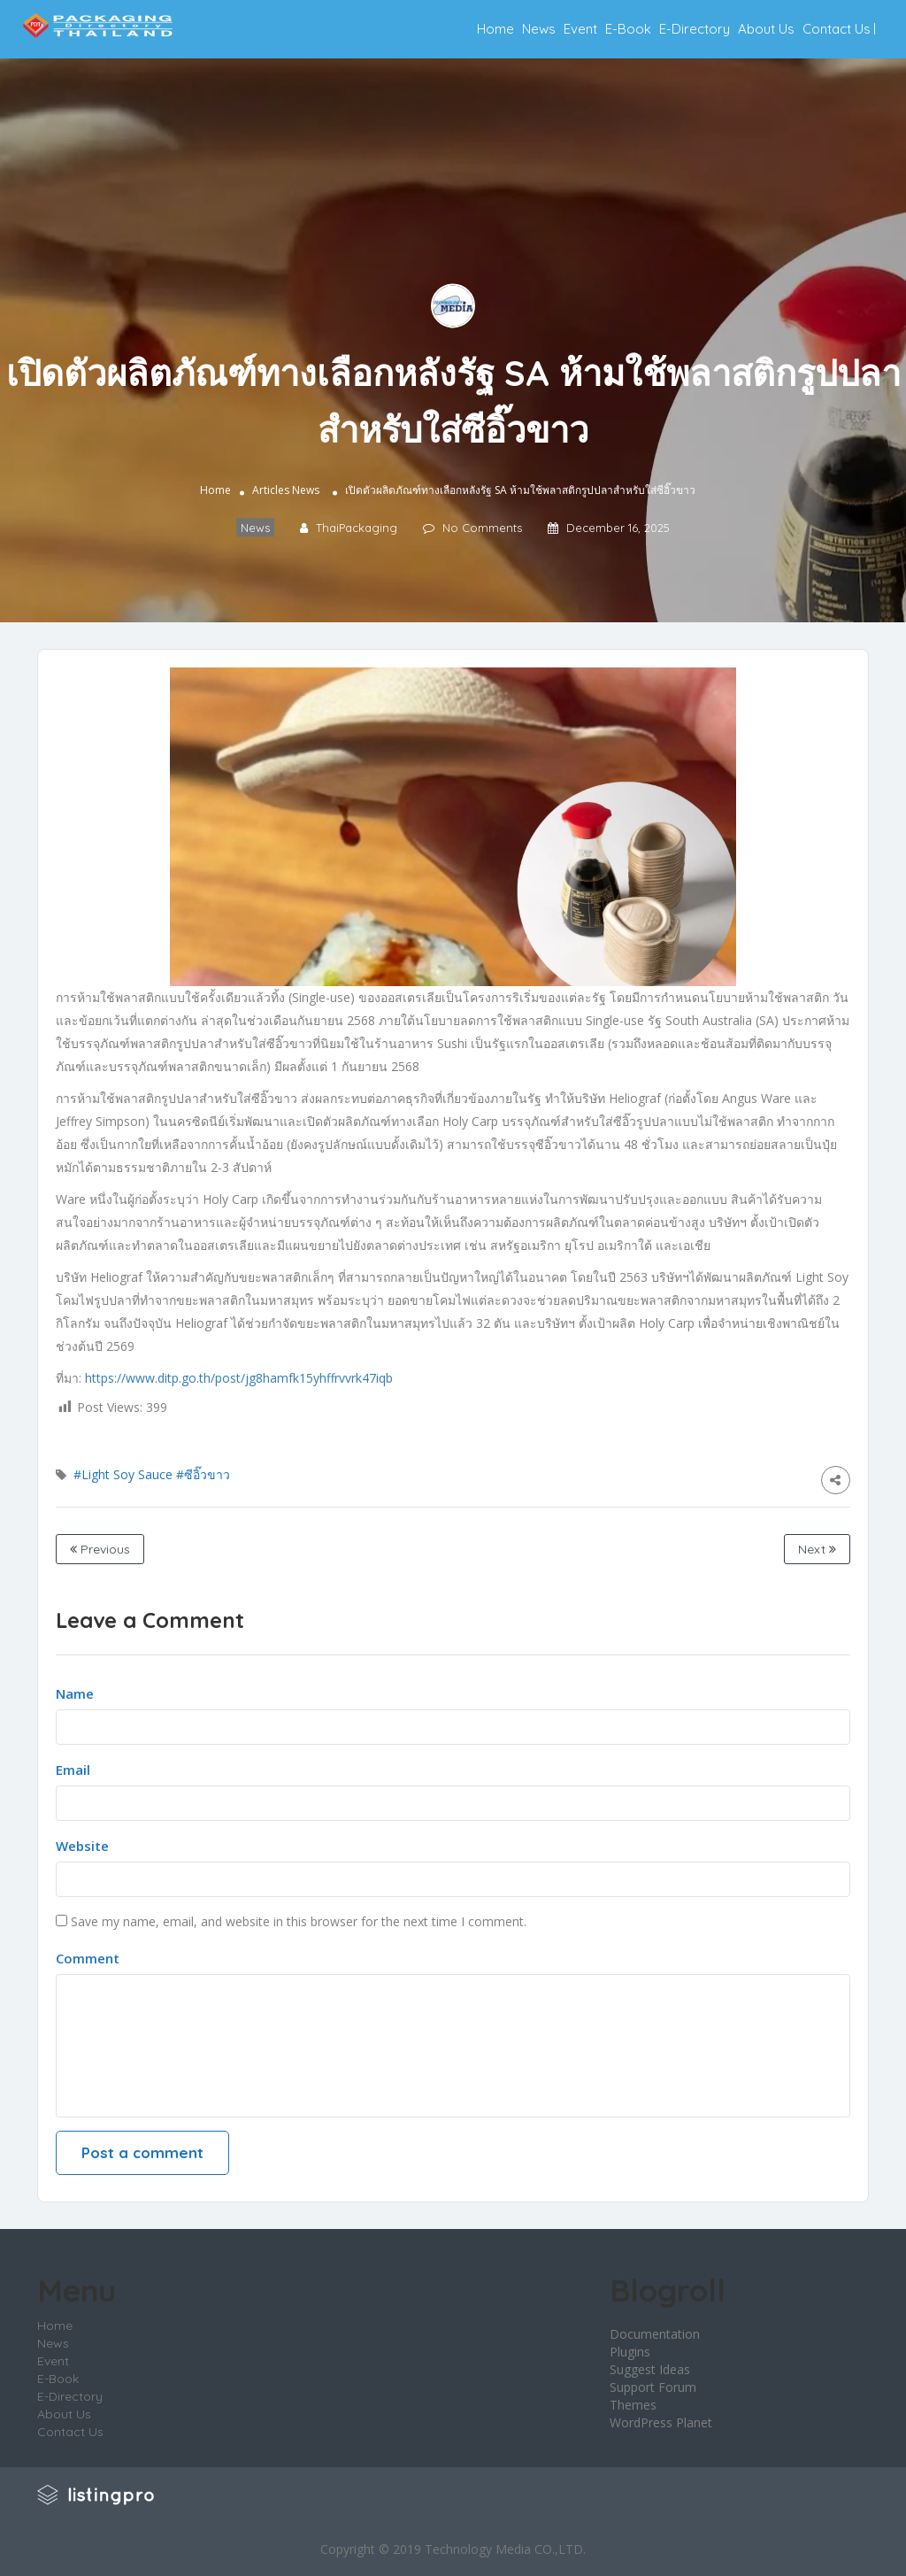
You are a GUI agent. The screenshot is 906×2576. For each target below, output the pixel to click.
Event (580, 28)
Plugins (630, 2351)
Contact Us (836, 28)
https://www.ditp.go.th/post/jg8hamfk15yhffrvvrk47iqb (239, 1377)
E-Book (628, 28)
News (539, 28)
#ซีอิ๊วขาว (203, 1474)
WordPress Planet (661, 2422)
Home (495, 28)
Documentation (655, 2333)
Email (73, 1769)
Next (817, 1549)
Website (82, 1846)
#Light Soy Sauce (123, 1474)
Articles (270, 489)
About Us (766, 28)
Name (75, 1693)
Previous (100, 1549)
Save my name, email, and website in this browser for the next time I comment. (298, 1921)
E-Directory (694, 28)
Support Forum (653, 2387)
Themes (633, 2404)
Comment (87, 1958)
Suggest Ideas (650, 2369)
